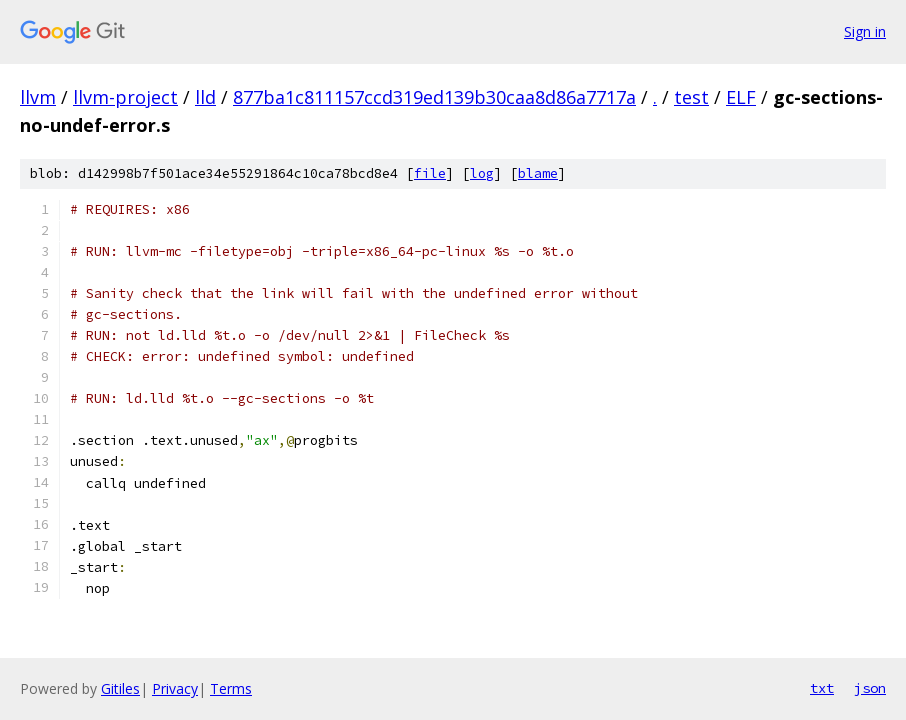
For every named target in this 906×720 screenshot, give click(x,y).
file (430, 173)
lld (205, 97)
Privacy (175, 688)
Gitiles (120, 688)
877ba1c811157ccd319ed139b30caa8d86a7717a (434, 97)
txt (822, 688)
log (482, 173)
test (691, 97)
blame (538, 173)
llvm (38, 97)
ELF (741, 97)
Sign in (865, 31)
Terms (231, 688)
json (870, 688)
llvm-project (125, 97)
